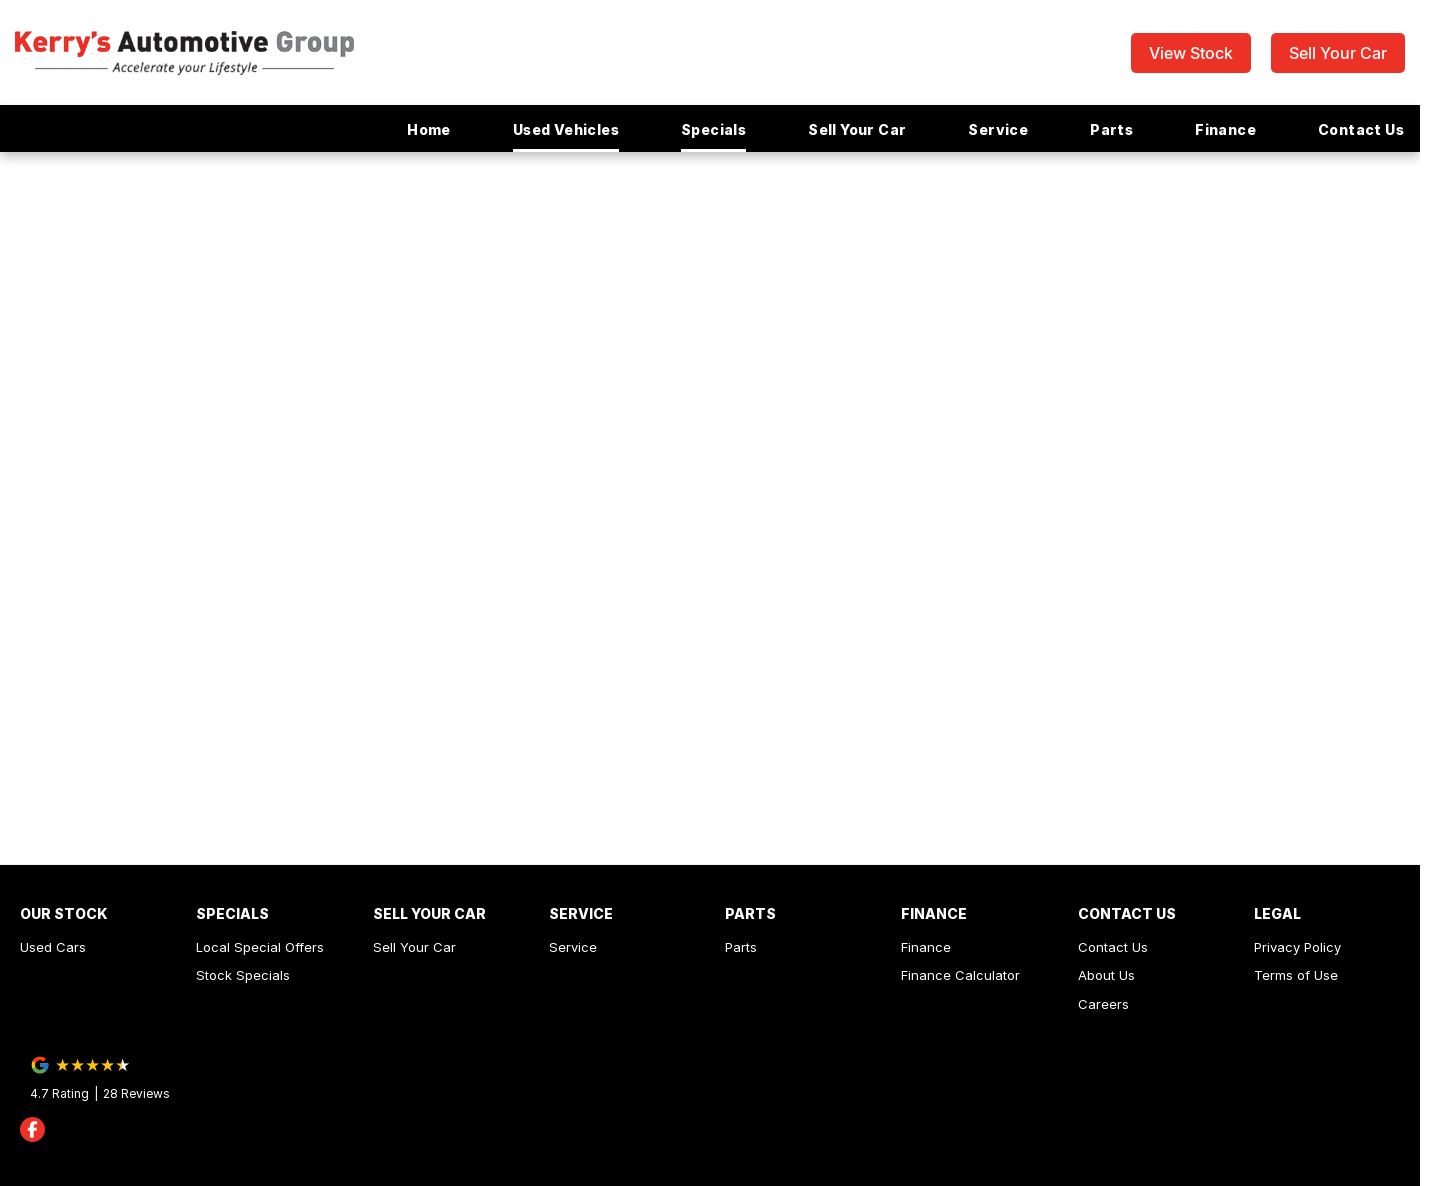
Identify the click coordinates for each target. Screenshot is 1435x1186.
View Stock (1191, 53)
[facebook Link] (32, 1129)
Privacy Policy (1297, 947)
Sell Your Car (1338, 53)
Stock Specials (243, 975)
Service (998, 129)
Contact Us (1361, 129)
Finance (1225, 129)
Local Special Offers (260, 947)
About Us (1106, 975)
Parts (1111, 129)
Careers (1103, 1004)
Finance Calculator (960, 975)
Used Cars (53, 947)
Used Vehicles (566, 129)
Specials (713, 129)
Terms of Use (1296, 975)
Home (429, 129)
